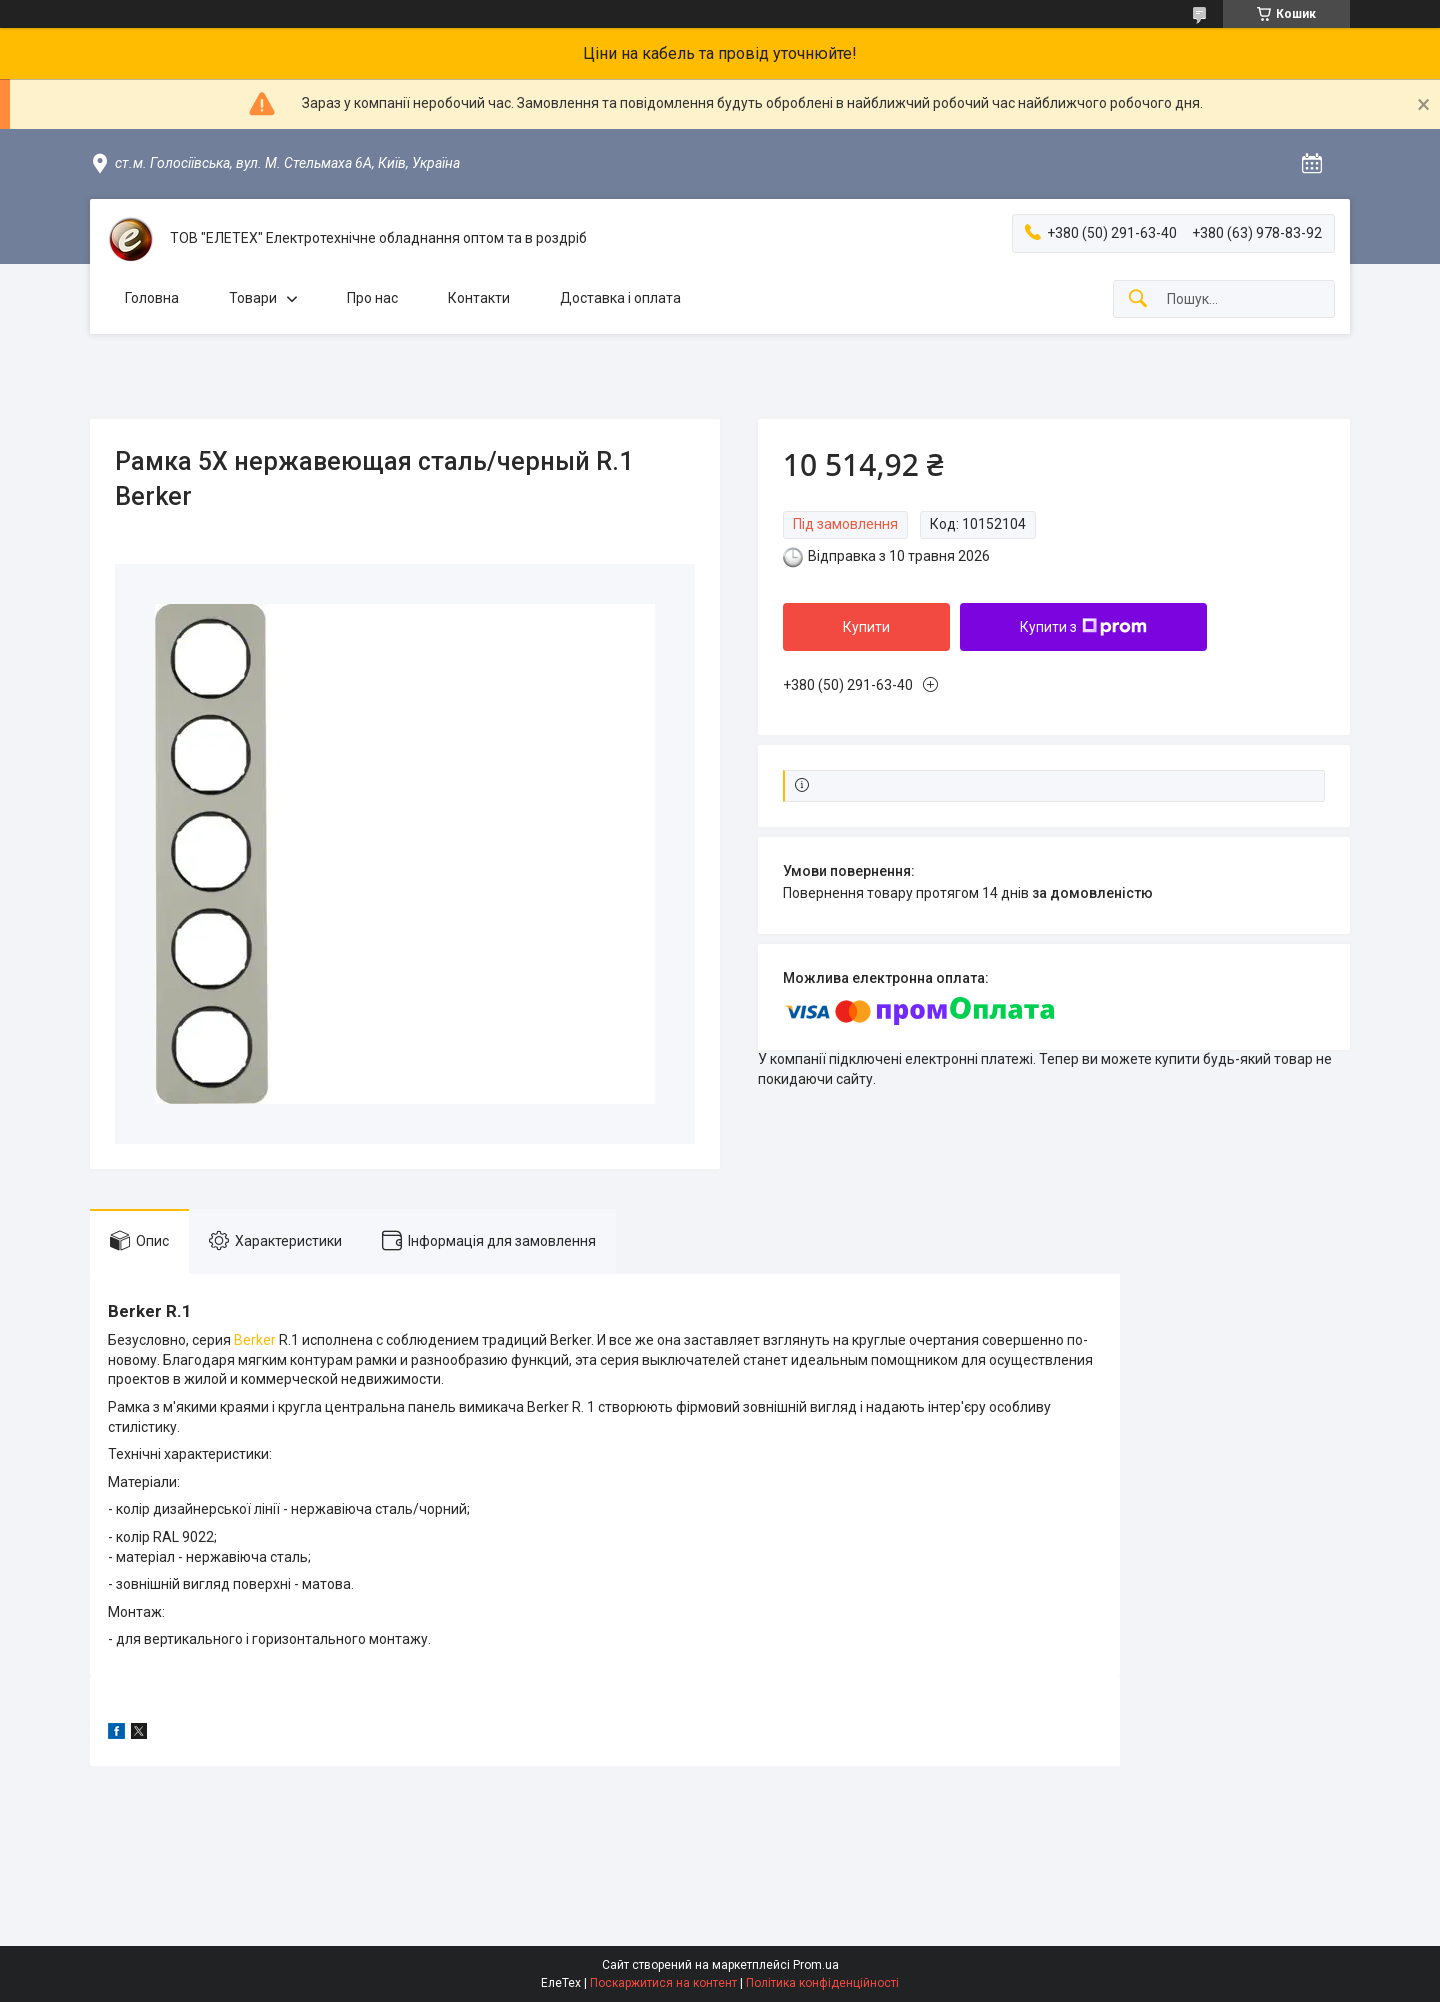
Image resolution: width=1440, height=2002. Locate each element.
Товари (253, 298)
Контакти (479, 298)
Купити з (1083, 627)
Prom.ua (816, 1965)
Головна (152, 298)
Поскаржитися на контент (663, 1983)
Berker (255, 1340)
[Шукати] (1138, 299)
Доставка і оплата (620, 298)
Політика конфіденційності (822, 1983)
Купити (866, 627)
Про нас (372, 298)
